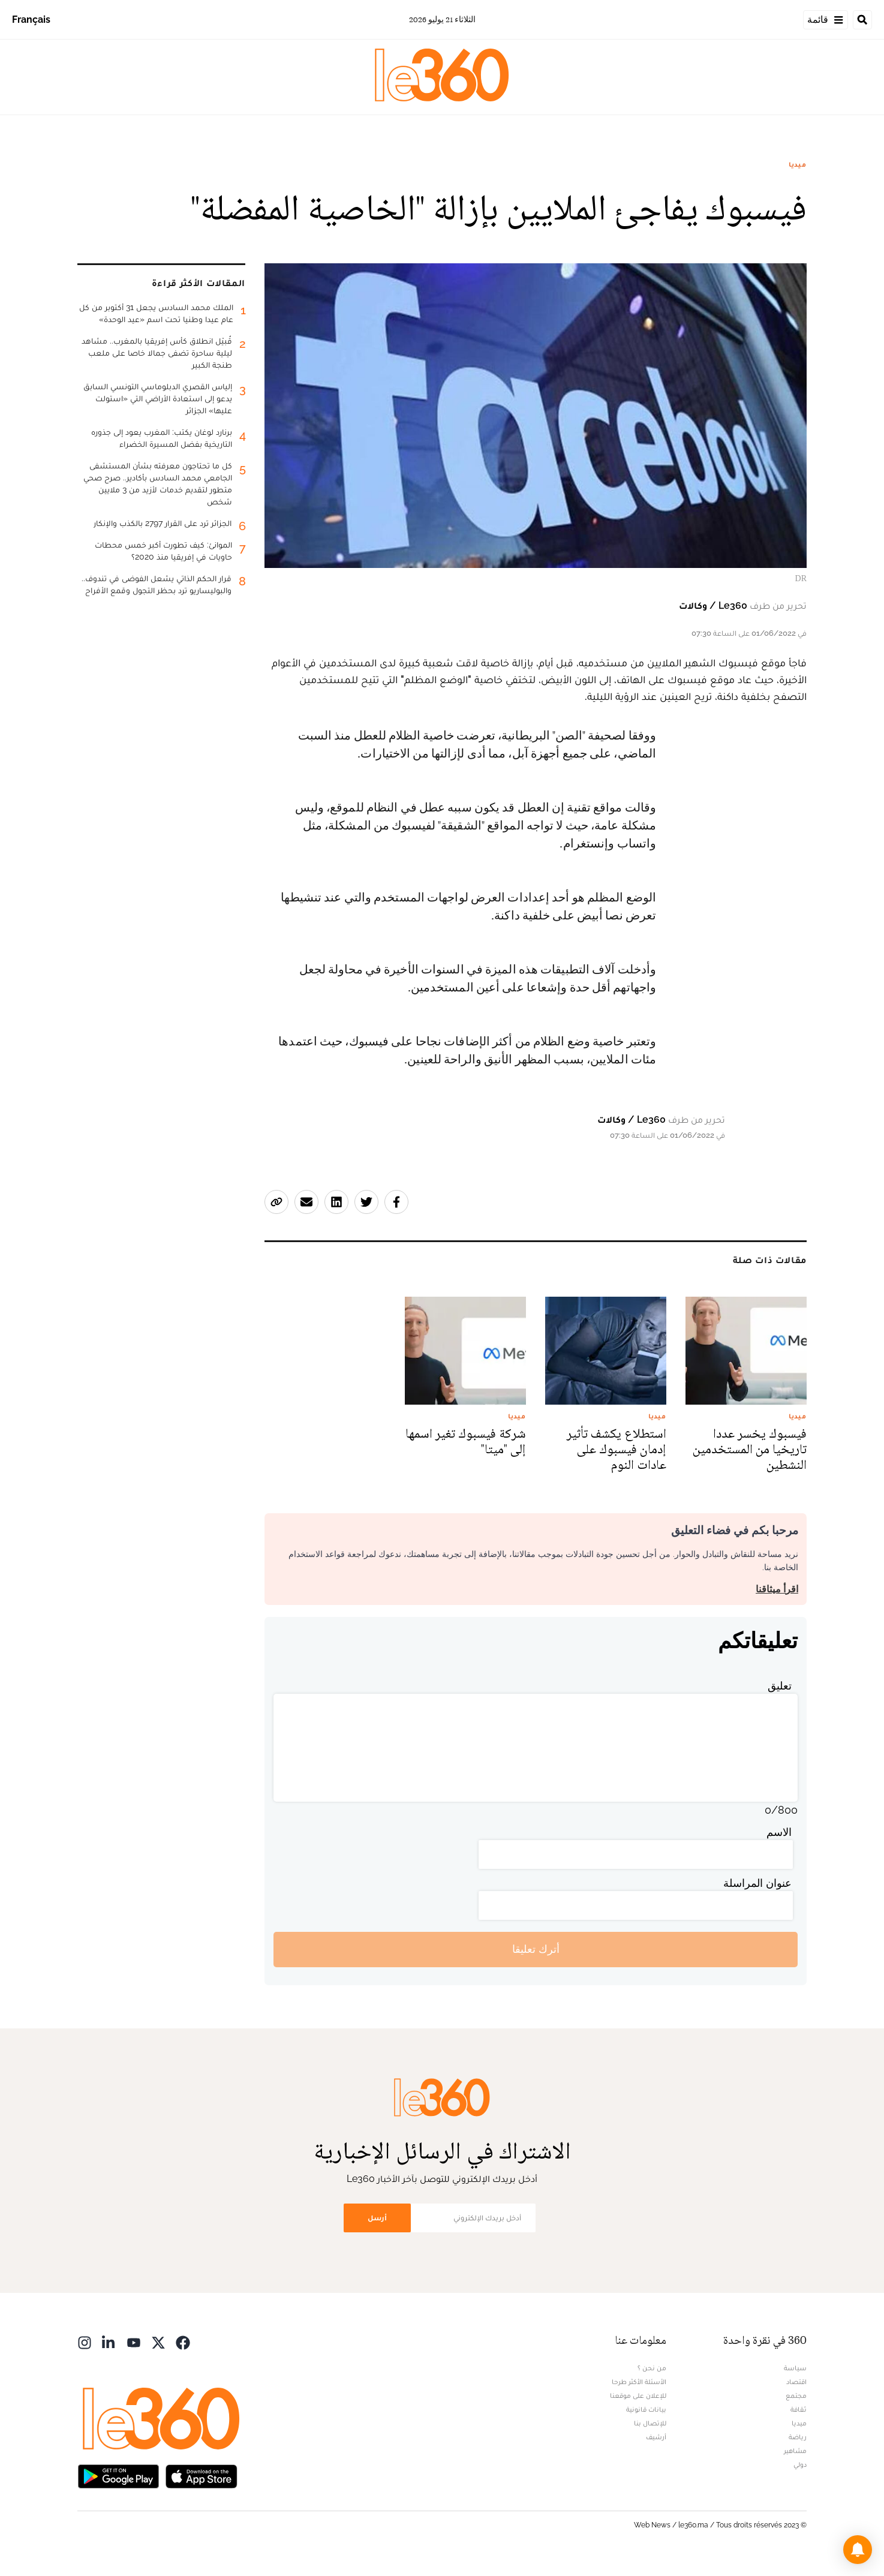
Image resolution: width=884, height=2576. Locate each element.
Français (31, 19)
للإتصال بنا (650, 2423)
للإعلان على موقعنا (638, 2395)
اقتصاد (796, 2381)
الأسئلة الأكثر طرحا (639, 2381)
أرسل (377, 2217)
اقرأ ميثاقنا (777, 1589)
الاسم (779, 1832)
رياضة (798, 2437)
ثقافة (798, 2409)
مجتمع (796, 2395)
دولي (800, 2464)
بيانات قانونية (646, 2409)
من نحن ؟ (652, 2368)
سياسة (795, 2368)
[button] (857, 2549)
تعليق (780, 1685)
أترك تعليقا (536, 1949)
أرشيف (656, 2437)
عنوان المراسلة (757, 1883)
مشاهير (795, 2450)
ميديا (798, 164)
